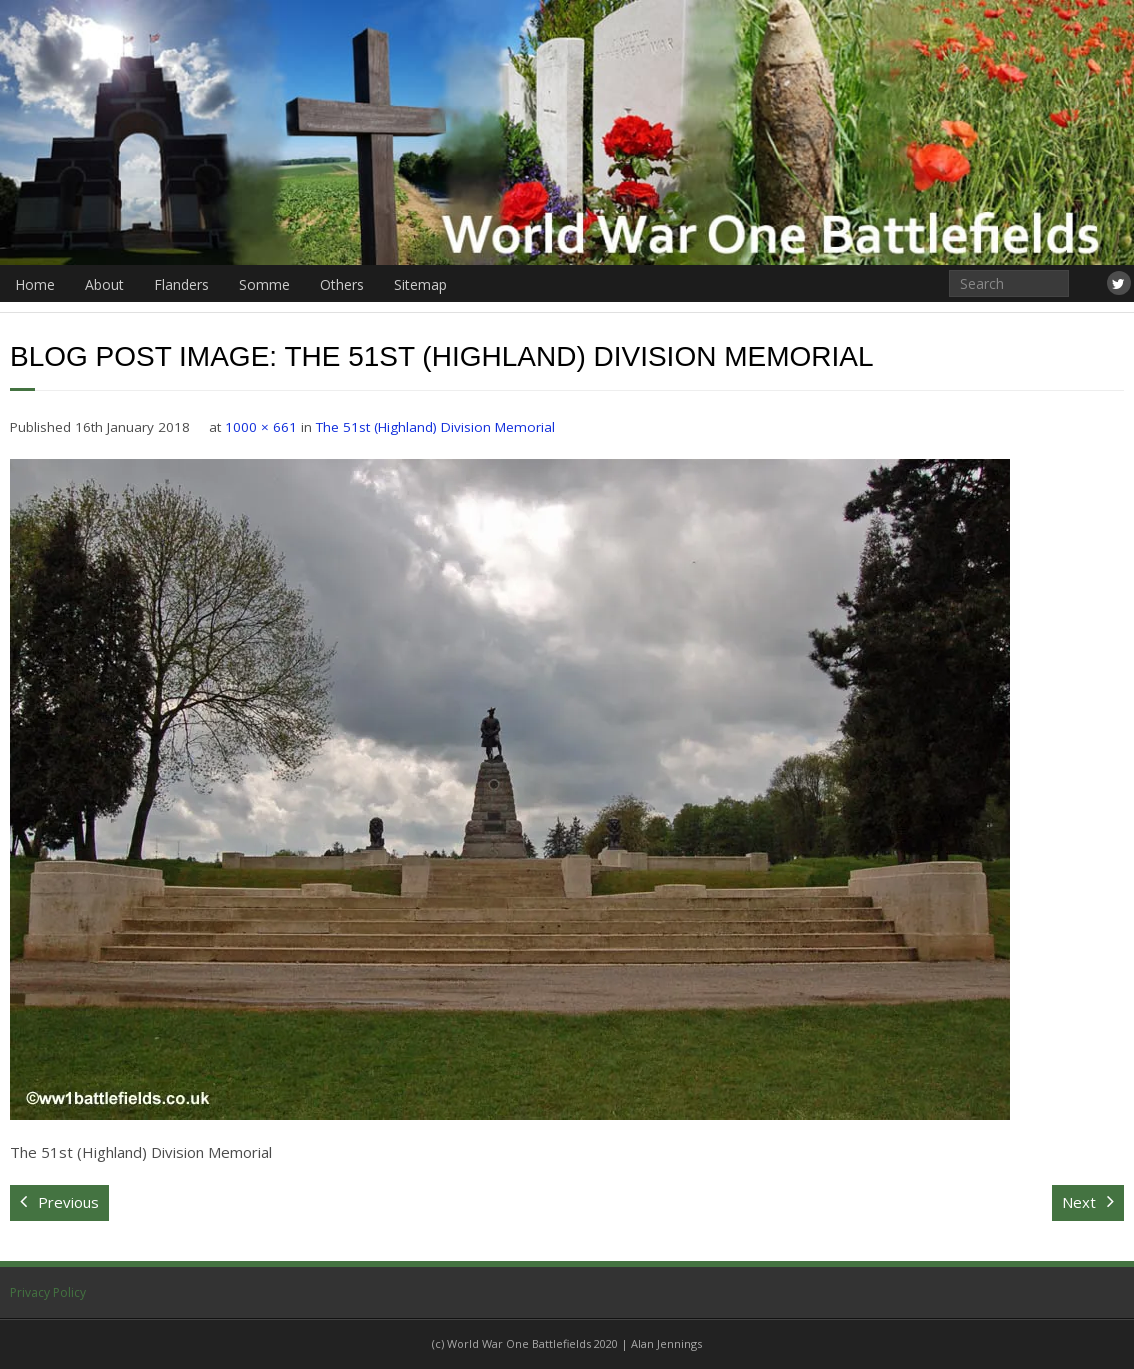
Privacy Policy (48, 1292)
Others (342, 284)
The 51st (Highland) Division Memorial (435, 427)
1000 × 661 (261, 427)
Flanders (181, 284)
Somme (264, 284)
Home (35, 284)
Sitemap (420, 284)
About (104, 284)
